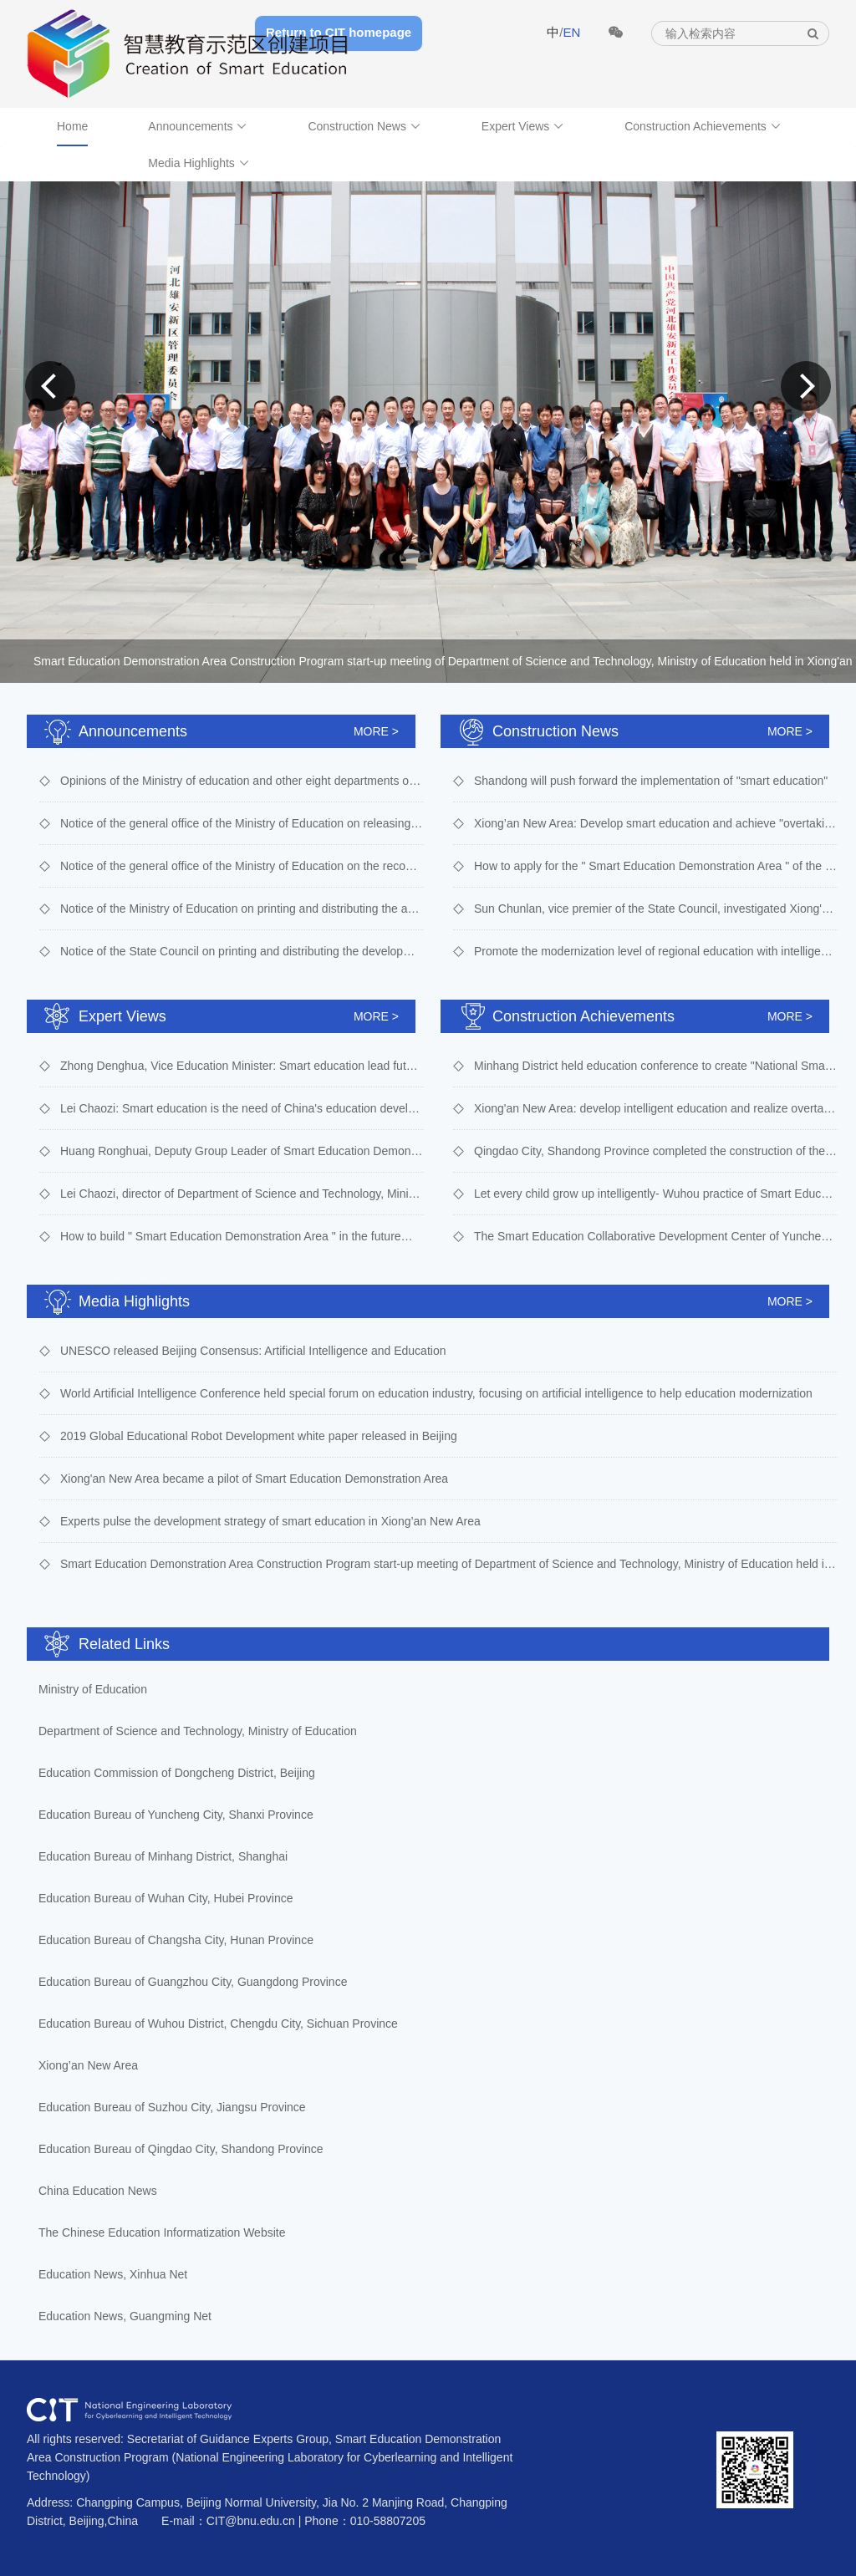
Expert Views (523, 126)
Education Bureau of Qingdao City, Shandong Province (181, 2149)
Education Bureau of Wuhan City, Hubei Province (165, 1898)
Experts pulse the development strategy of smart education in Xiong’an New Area (270, 1521)
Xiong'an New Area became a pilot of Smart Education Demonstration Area (254, 1478)
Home (72, 126)
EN (571, 32)
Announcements (197, 126)
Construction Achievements (703, 126)
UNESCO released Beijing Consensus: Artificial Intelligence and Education (253, 1350)
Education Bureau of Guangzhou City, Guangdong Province (192, 1981)
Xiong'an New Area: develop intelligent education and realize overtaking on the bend (656, 1108)
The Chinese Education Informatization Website (161, 2232)
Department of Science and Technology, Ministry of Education (197, 1731)
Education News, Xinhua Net (112, 2274)
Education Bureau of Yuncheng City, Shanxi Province (175, 1814)
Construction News (364, 126)
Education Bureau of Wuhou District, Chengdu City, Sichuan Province (218, 2023)
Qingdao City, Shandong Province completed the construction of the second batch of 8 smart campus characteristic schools (656, 1151)
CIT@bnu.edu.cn (250, 2521)
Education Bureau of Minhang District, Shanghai (163, 1856)
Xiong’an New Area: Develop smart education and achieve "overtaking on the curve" (656, 823)
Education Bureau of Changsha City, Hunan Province (175, 1940)
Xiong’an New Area (88, 2065)
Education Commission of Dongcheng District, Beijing (176, 1772)
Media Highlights (198, 163)
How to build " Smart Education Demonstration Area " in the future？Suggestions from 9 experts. (242, 1236)
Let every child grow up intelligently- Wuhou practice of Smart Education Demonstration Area (656, 1193)
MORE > (376, 731)
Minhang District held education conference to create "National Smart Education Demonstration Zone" (656, 1065)
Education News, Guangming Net (124, 2316)
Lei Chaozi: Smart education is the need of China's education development (242, 1108)
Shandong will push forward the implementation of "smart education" (651, 780)
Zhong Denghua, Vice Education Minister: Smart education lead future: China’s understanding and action (242, 1065)
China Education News (97, 2190)
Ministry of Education (92, 1689)
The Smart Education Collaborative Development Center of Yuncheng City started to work (656, 1236)
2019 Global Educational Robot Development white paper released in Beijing (258, 1436)
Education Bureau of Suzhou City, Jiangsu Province (172, 2107)
